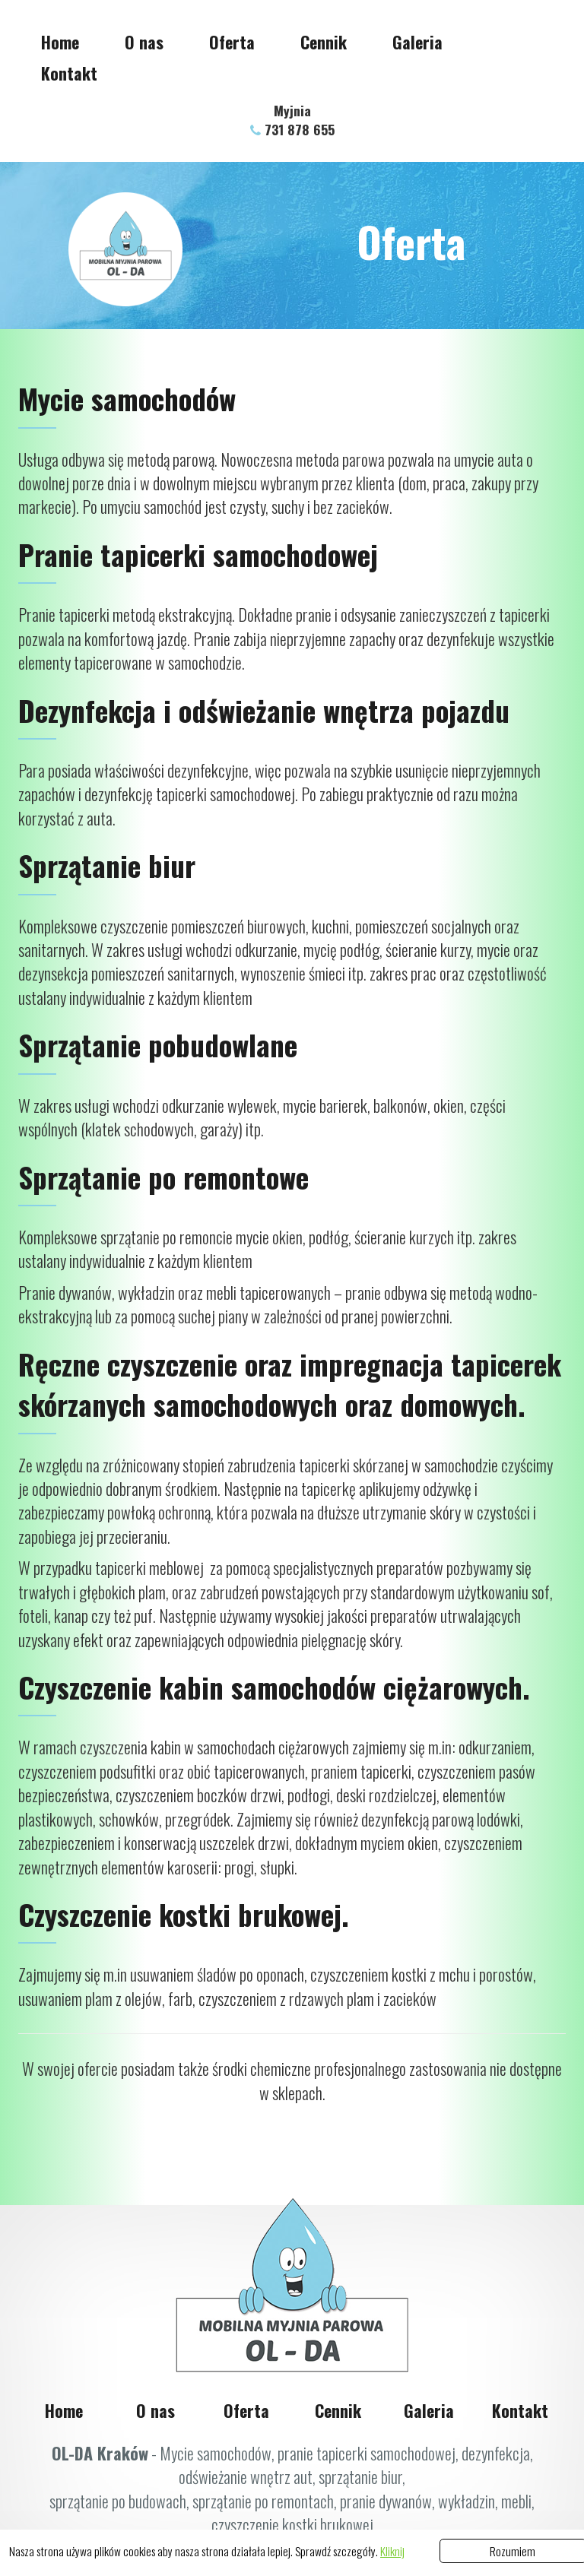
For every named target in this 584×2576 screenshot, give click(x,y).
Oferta (232, 42)
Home (60, 42)
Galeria (417, 42)
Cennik (323, 42)
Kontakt (69, 73)
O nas (144, 42)
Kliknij (392, 2551)
